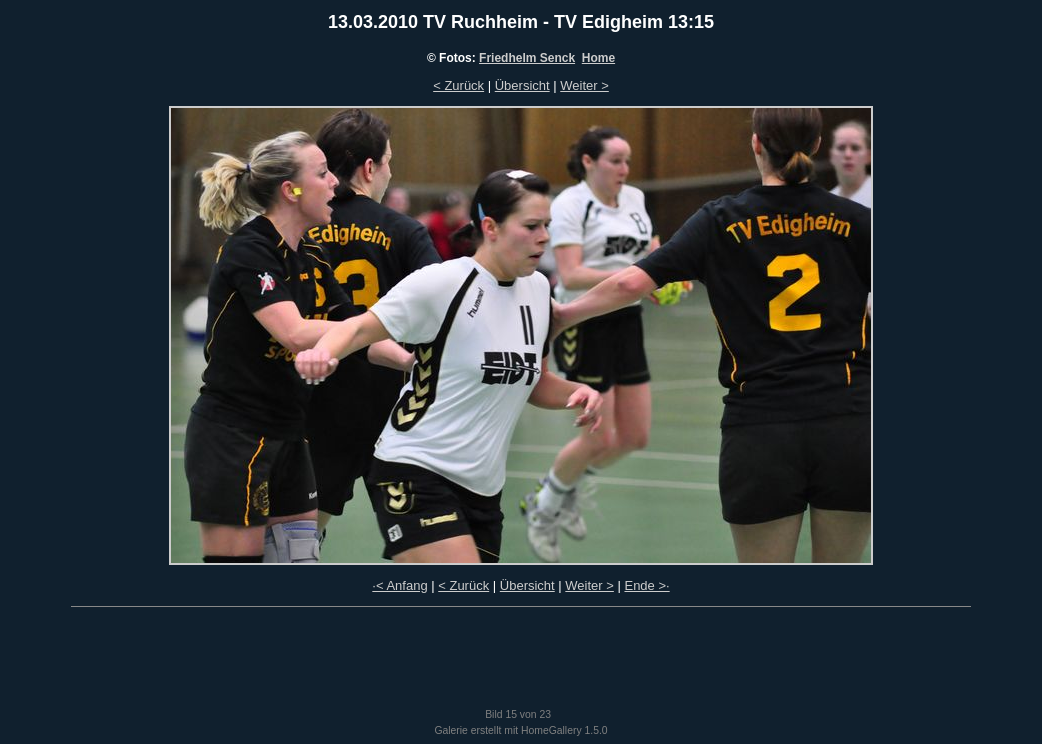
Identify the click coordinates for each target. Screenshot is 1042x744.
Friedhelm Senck (527, 58)
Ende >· (646, 585)
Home (598, 58)
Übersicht (522, 85)
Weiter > (584, 85)
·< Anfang (399, 585)
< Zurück (458, 85)
